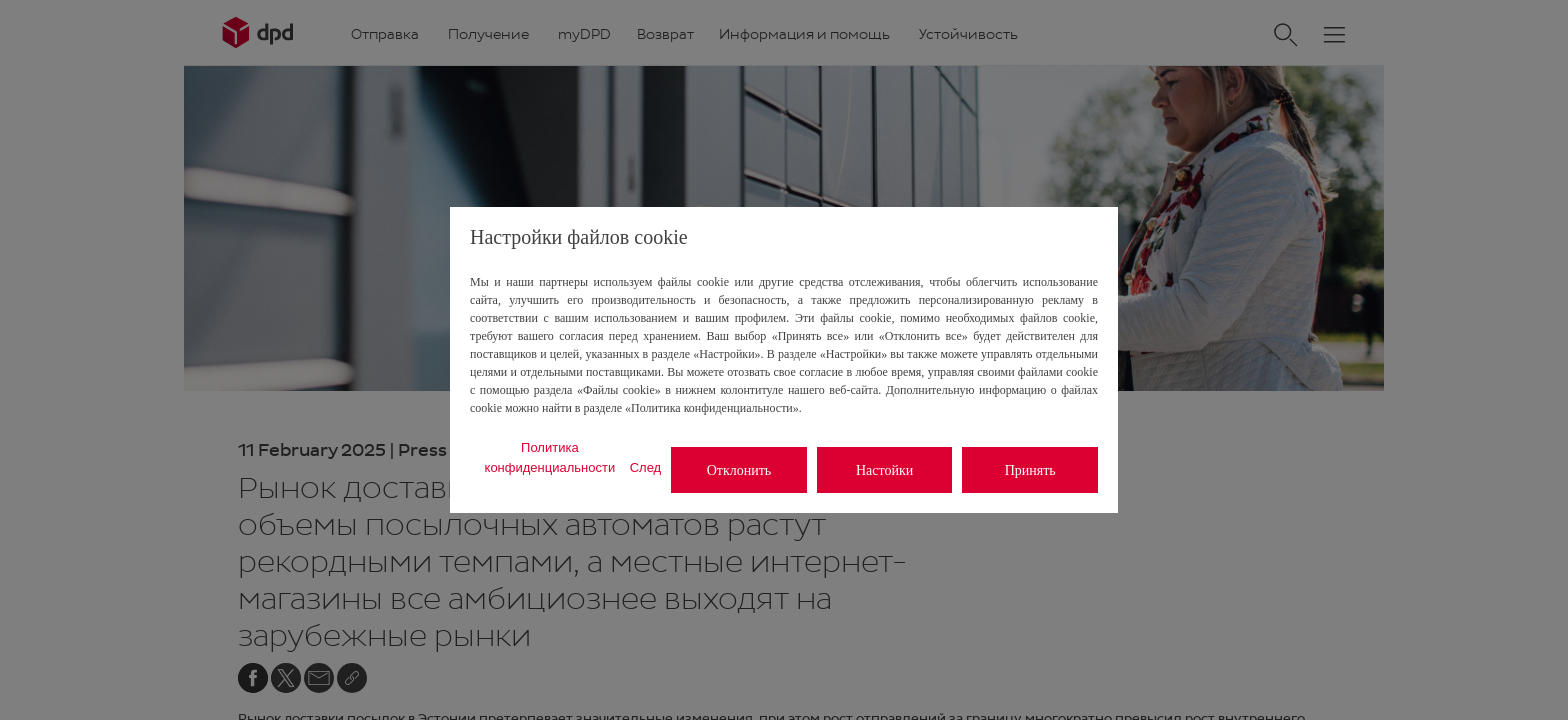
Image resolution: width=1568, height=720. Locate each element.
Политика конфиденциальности (550, 457)
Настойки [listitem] (884, 470)
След (646, 467)
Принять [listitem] (1030, 470)
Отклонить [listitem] (739, 470)
